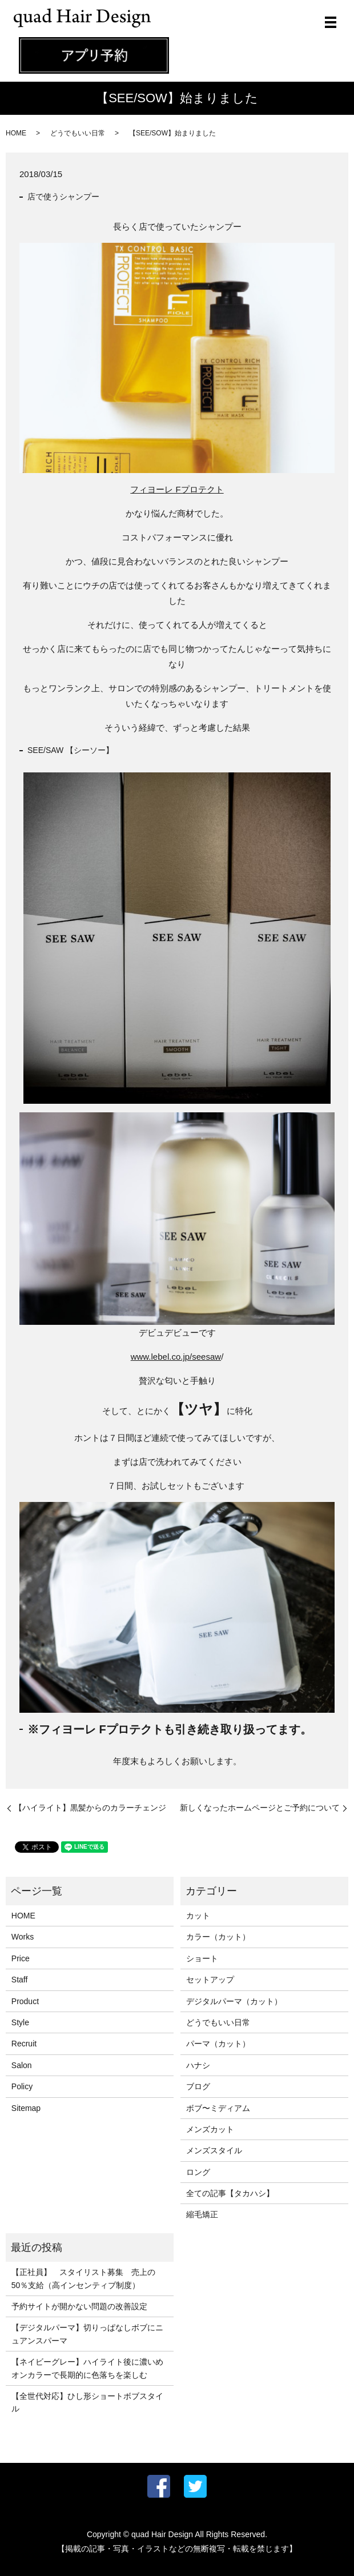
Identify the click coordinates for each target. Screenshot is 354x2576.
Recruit (24, 2043)
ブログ (198, 2086)
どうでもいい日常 (77, 133)
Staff (19, 1979)
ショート (202, 1958)
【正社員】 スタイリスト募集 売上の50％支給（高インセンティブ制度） (83, 2278)
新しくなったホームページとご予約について (260, 1807)
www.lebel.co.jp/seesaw (176, 1356)
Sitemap (26, 2108)
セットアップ (210, 1979)
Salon (21, 2065)
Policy (22, 2086)
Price (20, 1958)
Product (25, 2001)
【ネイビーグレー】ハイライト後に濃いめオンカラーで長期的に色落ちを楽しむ (87, 2368)
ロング (198, 2172)
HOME (16, 133)
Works (22, 1936)
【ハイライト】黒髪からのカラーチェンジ (90, 1807)
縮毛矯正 (202, 2214)
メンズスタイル (214, 2150)
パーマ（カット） (218, 2043)
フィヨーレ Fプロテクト (176, 489)
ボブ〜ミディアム (218, 2108)
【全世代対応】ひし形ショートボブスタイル (87, 2402)
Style (20, 2022)
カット (198, 1915)
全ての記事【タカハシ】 (230, 2193)
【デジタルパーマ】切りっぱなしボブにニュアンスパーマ (87, 2334)
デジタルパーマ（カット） (234, 2001)
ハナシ (198, 2065)
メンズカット (210, 2129)
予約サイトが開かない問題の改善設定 (79, 2306)
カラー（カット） (218, 1936)
